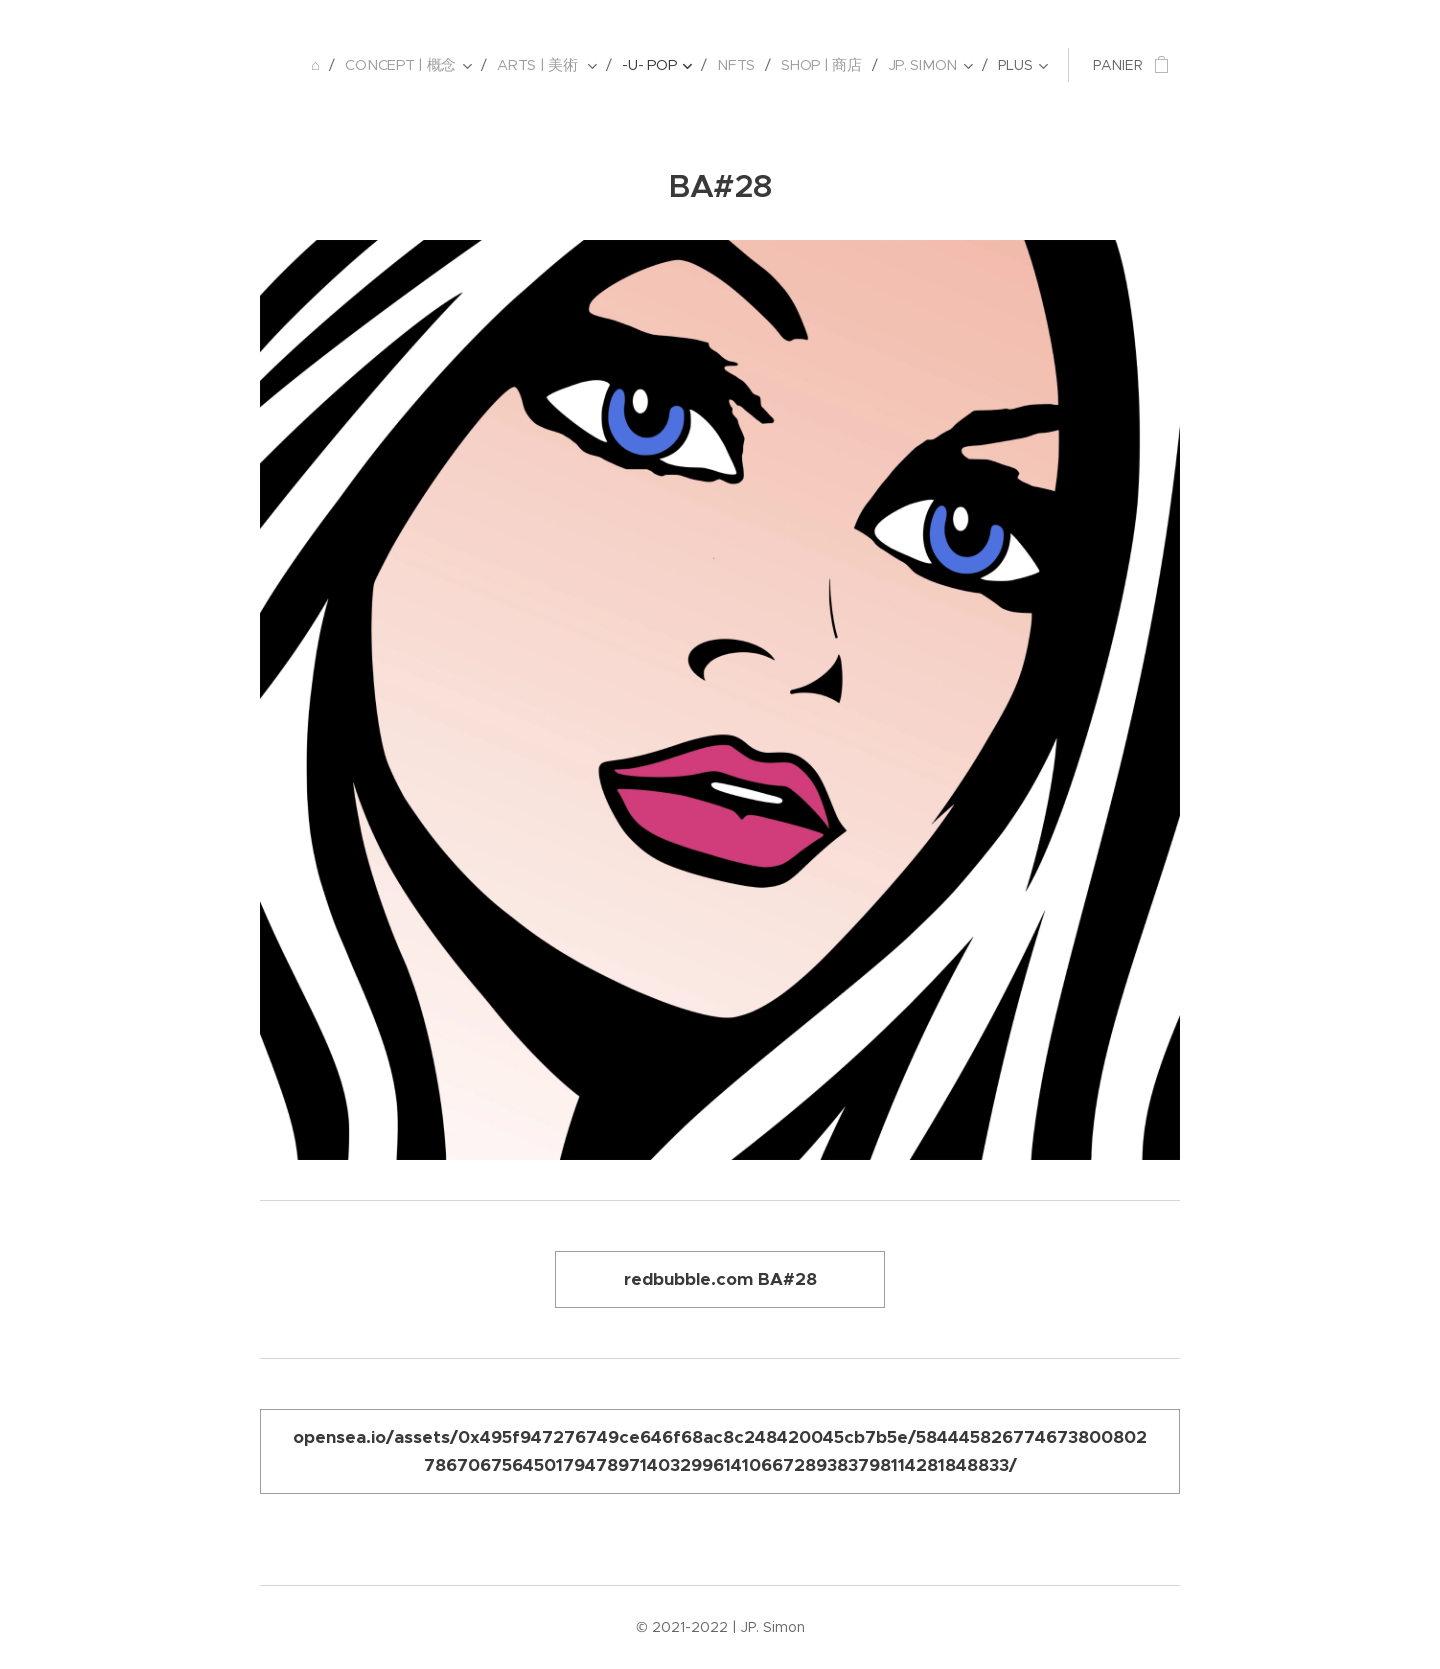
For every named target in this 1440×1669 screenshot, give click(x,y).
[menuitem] (325, 65)
